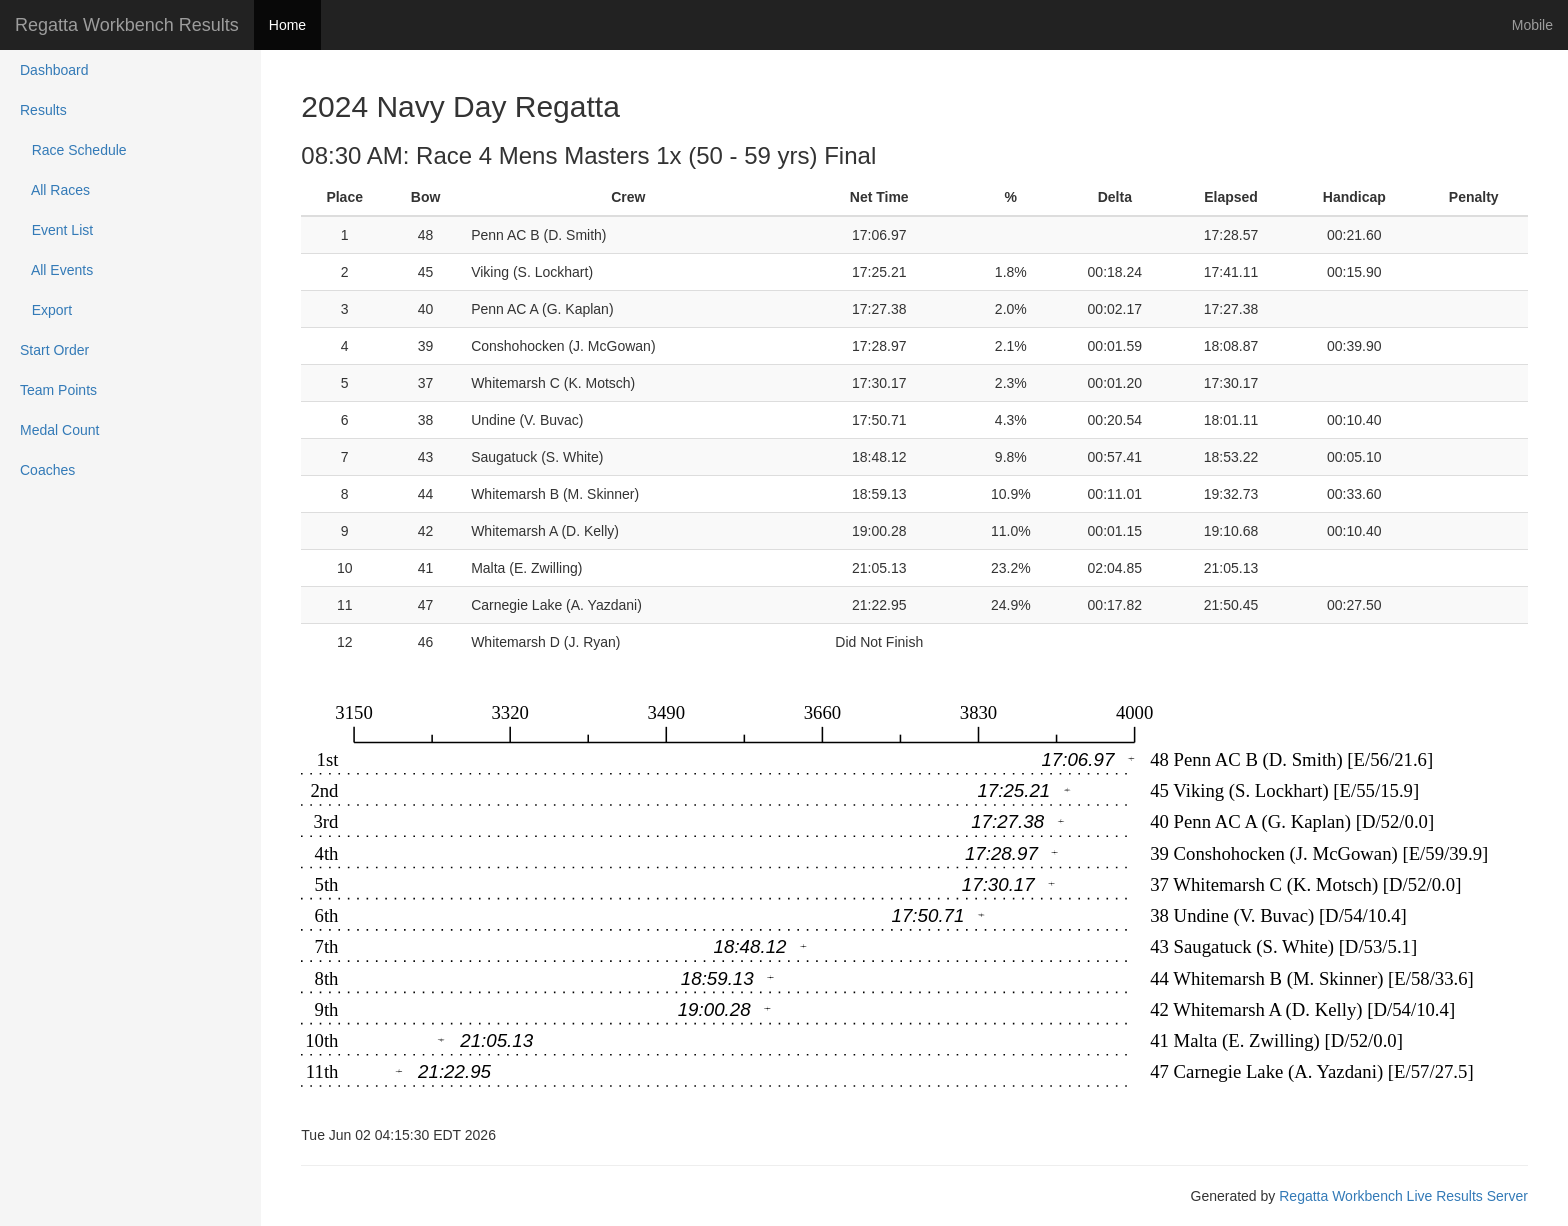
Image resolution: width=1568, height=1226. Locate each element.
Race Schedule (73, 150)
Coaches (47, 470)
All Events (56, 270)
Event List (56, 230)
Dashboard (54, 70)
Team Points (58, 390)
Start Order (54, 350)
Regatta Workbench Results (127, 25)
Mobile (1532, 25)
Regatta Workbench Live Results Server (1403, 1196)
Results (43, 110)
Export (46, 310)
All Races (55, 190)
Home (287, 25)
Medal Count (59, 430)
